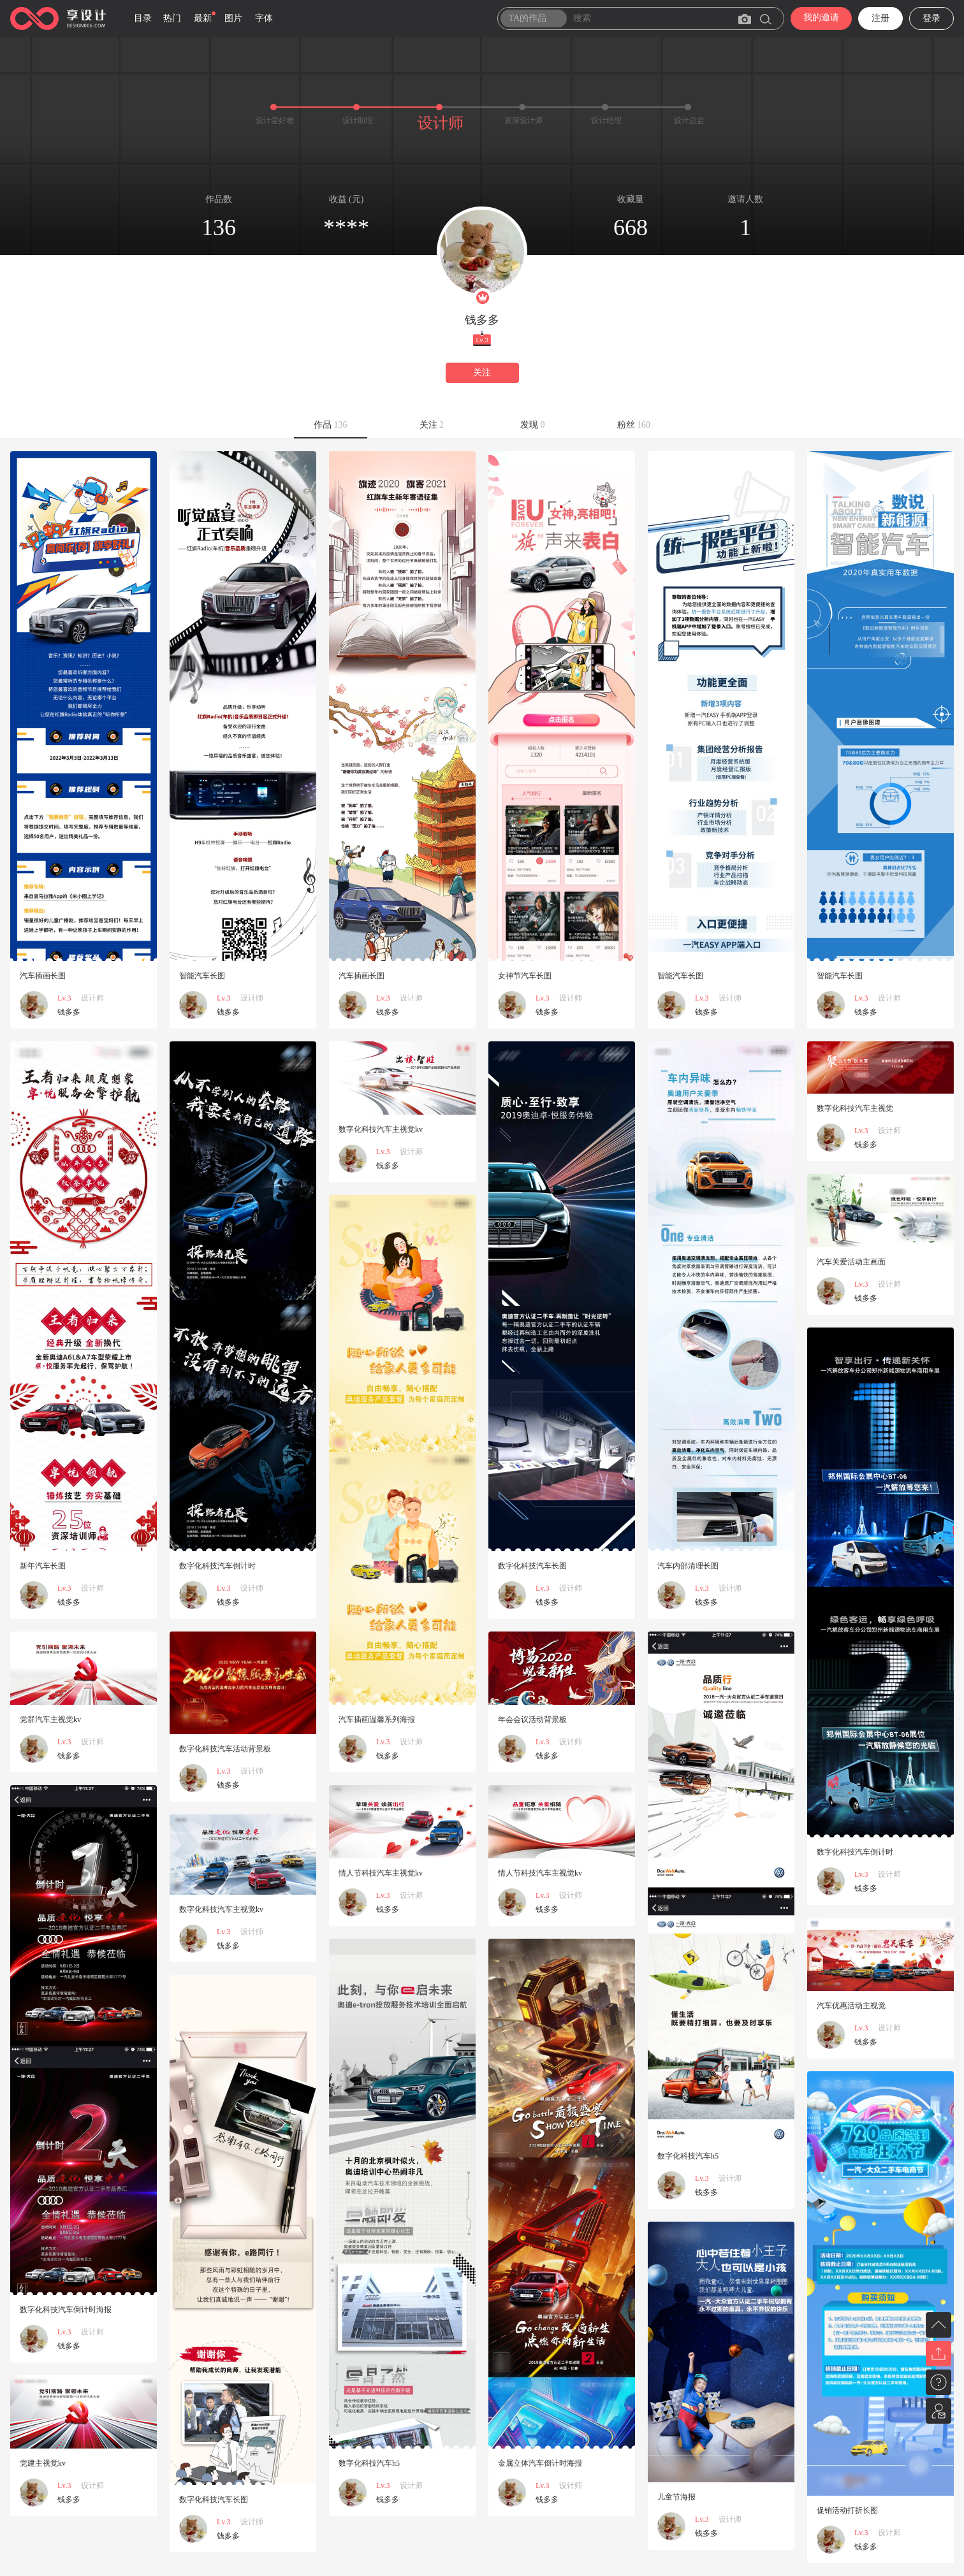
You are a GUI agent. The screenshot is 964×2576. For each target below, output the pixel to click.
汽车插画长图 (43, 975)
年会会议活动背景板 (532, 1719)
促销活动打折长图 (847, 2510)
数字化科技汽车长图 (532, 1565)
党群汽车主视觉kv (50, 1719)
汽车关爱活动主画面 (851, 1261)
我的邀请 (821, 17)
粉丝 (634, 425)
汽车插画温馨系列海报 (377, 1719)
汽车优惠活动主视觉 (851, 2005)
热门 (172, 18)
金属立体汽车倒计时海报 (540, 2463)
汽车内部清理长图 (688, 1565)
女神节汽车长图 (524, 975)
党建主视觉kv (43, 2463)
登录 (931, 18)
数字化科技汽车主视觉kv (381, 1129)
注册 (880, 18)
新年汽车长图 (43, 1565)
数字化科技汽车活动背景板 (225, 1748)
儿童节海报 (676, 2497)
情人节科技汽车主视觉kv (540, 1873)
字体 (264, 18)
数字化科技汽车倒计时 (217, 1565)
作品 (330, 425)
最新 (203, 18)
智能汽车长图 (202, 975)
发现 (532, 425)
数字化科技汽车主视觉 (855, 1108)
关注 (482, 372)
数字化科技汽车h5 (688, 2156)
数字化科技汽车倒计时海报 (66, 2309)
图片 (233, 18)
